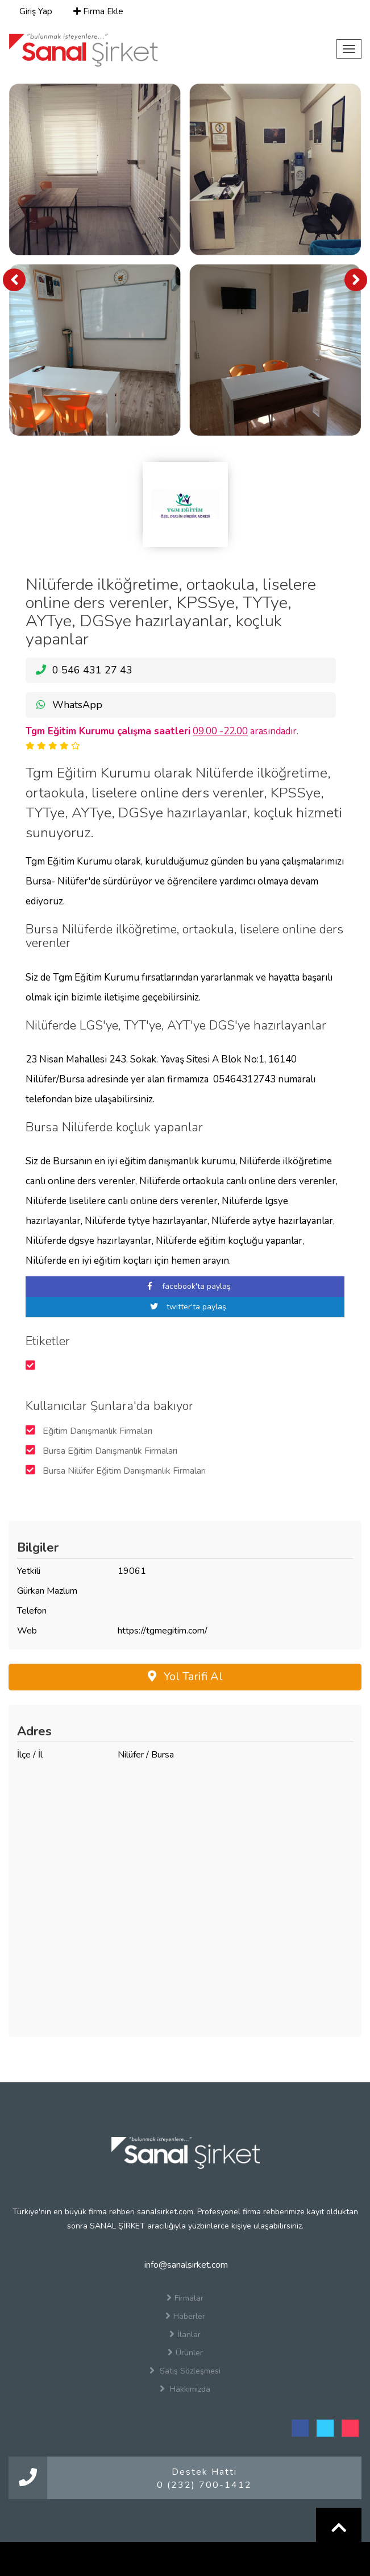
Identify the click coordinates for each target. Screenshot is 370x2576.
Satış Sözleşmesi (185, 2370)
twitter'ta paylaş (185, 1306)
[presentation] (14, 279)
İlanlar (185, 2334)
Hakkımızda (185, 2389)
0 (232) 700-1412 (204, 2485)
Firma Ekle (98, 11)
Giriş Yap (34, 11)
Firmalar (185, 2298)
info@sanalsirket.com (185, 2265)
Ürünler (185, 2352)
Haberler (185, 2316)
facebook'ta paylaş (185, 1286)
